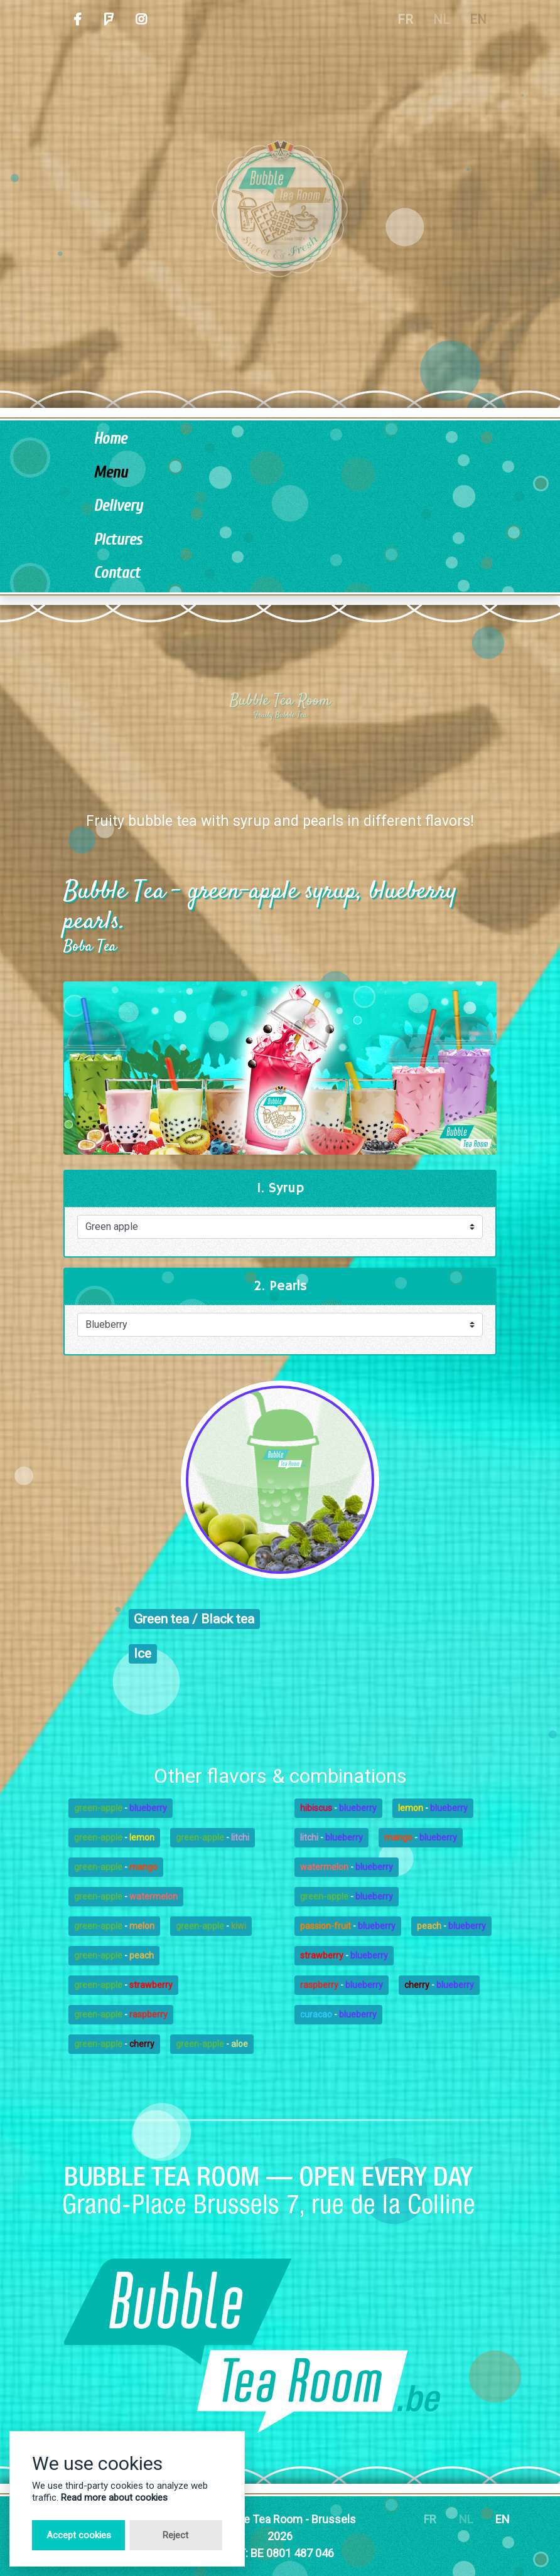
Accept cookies (78, 2535)
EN (502, 2519)
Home (110, 439)
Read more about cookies (114, 2497)
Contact (117, 573)
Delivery (118, 506)
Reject (175, 2535)
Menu (110, 473)
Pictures (118, 540)
